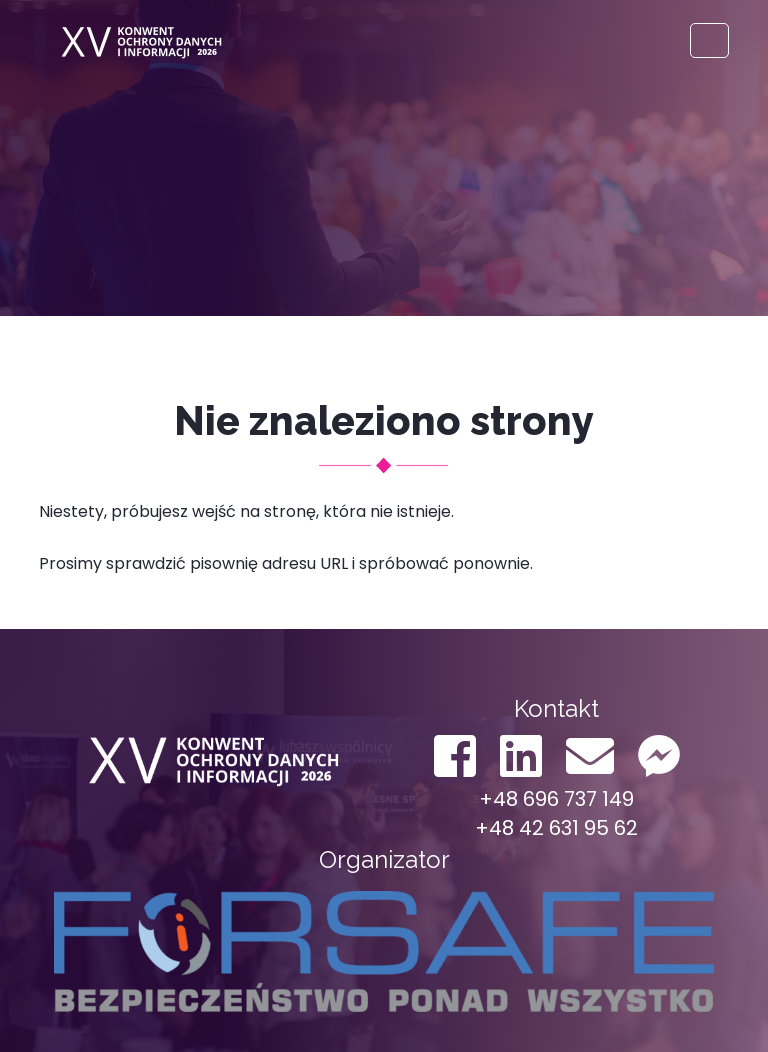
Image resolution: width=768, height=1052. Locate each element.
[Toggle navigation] (709, 40)
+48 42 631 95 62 (556, 828)
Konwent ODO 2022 (139, 40)
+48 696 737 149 (556, 799)
